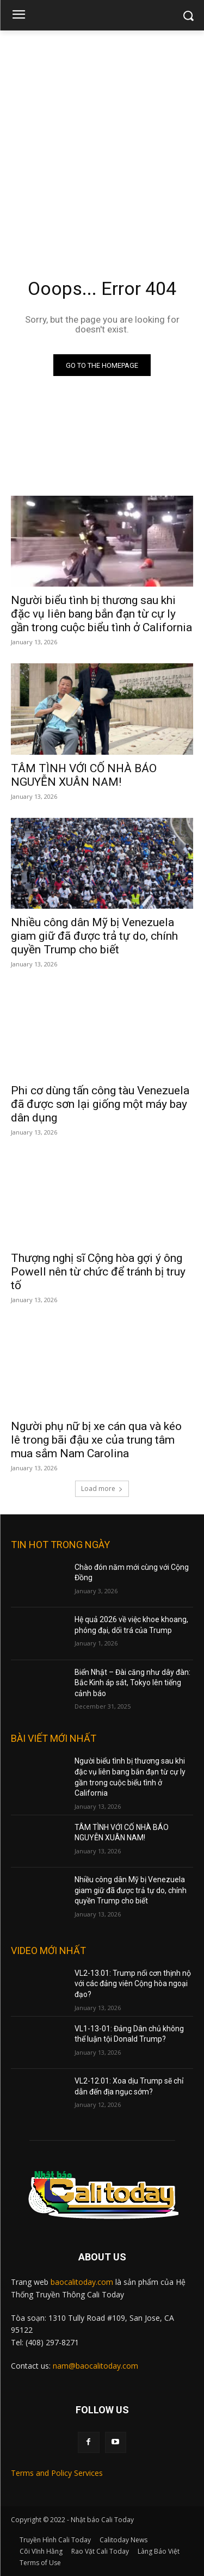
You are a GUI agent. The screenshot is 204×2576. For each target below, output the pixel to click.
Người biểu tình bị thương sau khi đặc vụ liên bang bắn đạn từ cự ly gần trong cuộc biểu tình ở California (101, 614)
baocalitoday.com (82, 2282)
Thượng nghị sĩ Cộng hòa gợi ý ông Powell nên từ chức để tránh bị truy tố (98, 1272)
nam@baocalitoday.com (95, 2366)
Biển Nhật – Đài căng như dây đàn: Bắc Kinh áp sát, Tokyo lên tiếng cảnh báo (132, 1683)
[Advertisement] (102, 138)
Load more (102, 1488)
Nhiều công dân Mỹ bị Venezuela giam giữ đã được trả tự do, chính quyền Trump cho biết (94, 936)
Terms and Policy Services (57, 2473)
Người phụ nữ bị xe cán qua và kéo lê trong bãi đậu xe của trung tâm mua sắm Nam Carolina (96, 1440)
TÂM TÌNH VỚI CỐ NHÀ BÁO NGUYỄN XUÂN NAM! (84, 775)
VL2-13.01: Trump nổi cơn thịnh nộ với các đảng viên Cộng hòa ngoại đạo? (133, 1984)
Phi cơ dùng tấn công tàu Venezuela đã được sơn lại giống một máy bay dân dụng (100, 1104)
